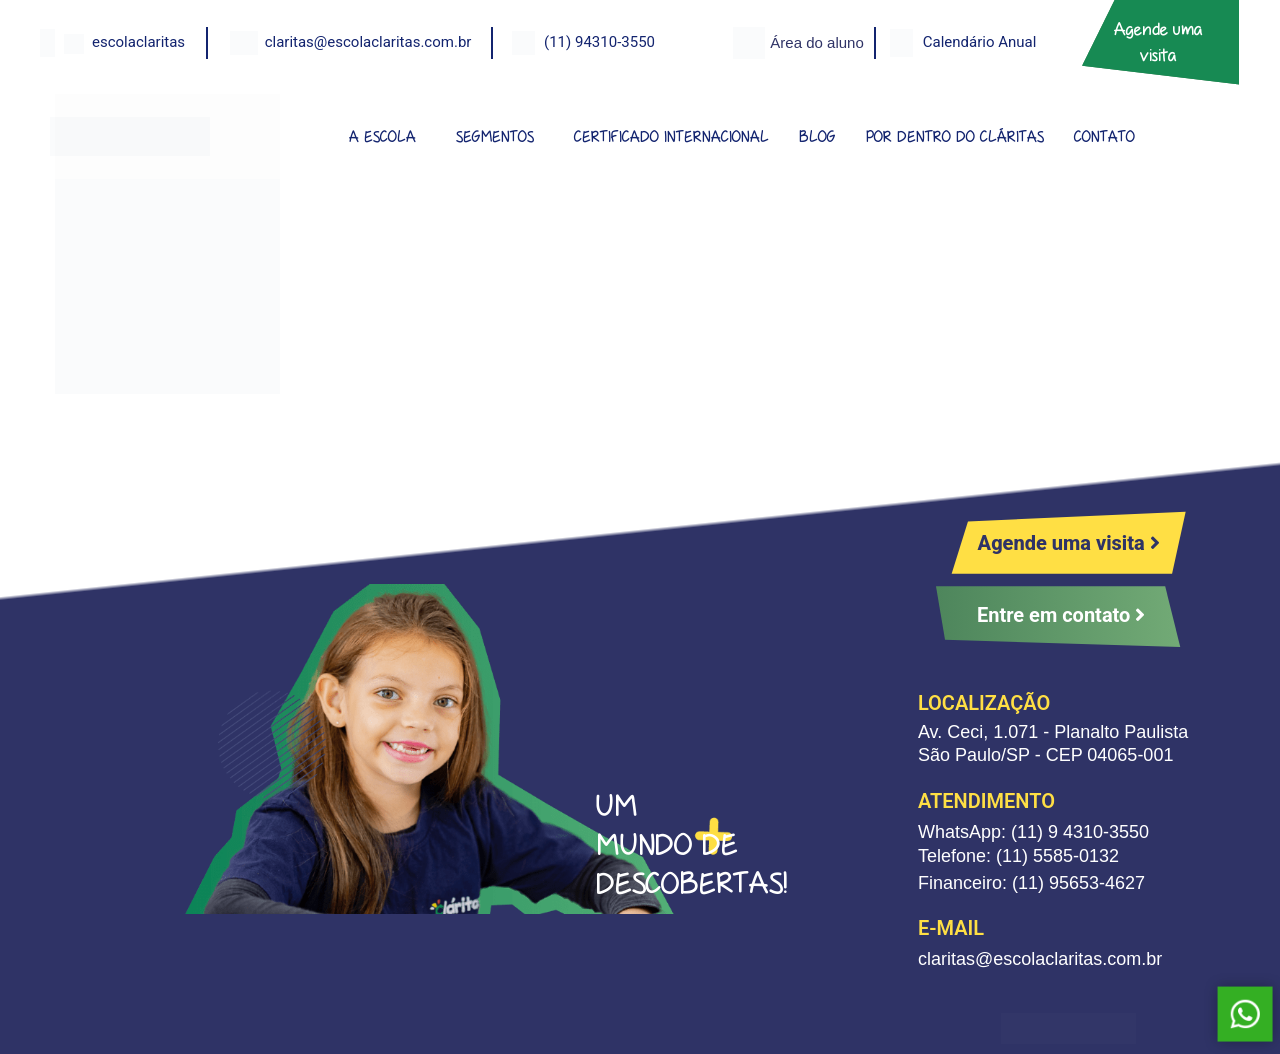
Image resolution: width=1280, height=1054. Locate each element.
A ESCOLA (382, 136)
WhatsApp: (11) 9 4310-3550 (1033, 832)
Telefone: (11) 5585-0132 (1018, 856)
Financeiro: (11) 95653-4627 (1031, 883)
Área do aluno (816, 42)
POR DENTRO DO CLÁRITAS (955, 136)
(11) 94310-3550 (599, 42)
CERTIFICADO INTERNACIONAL (671, 136)
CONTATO (1104, 136)
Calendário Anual (980, 42)
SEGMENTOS (495, 136)
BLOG (817, 136)
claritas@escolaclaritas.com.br (368, 42)
